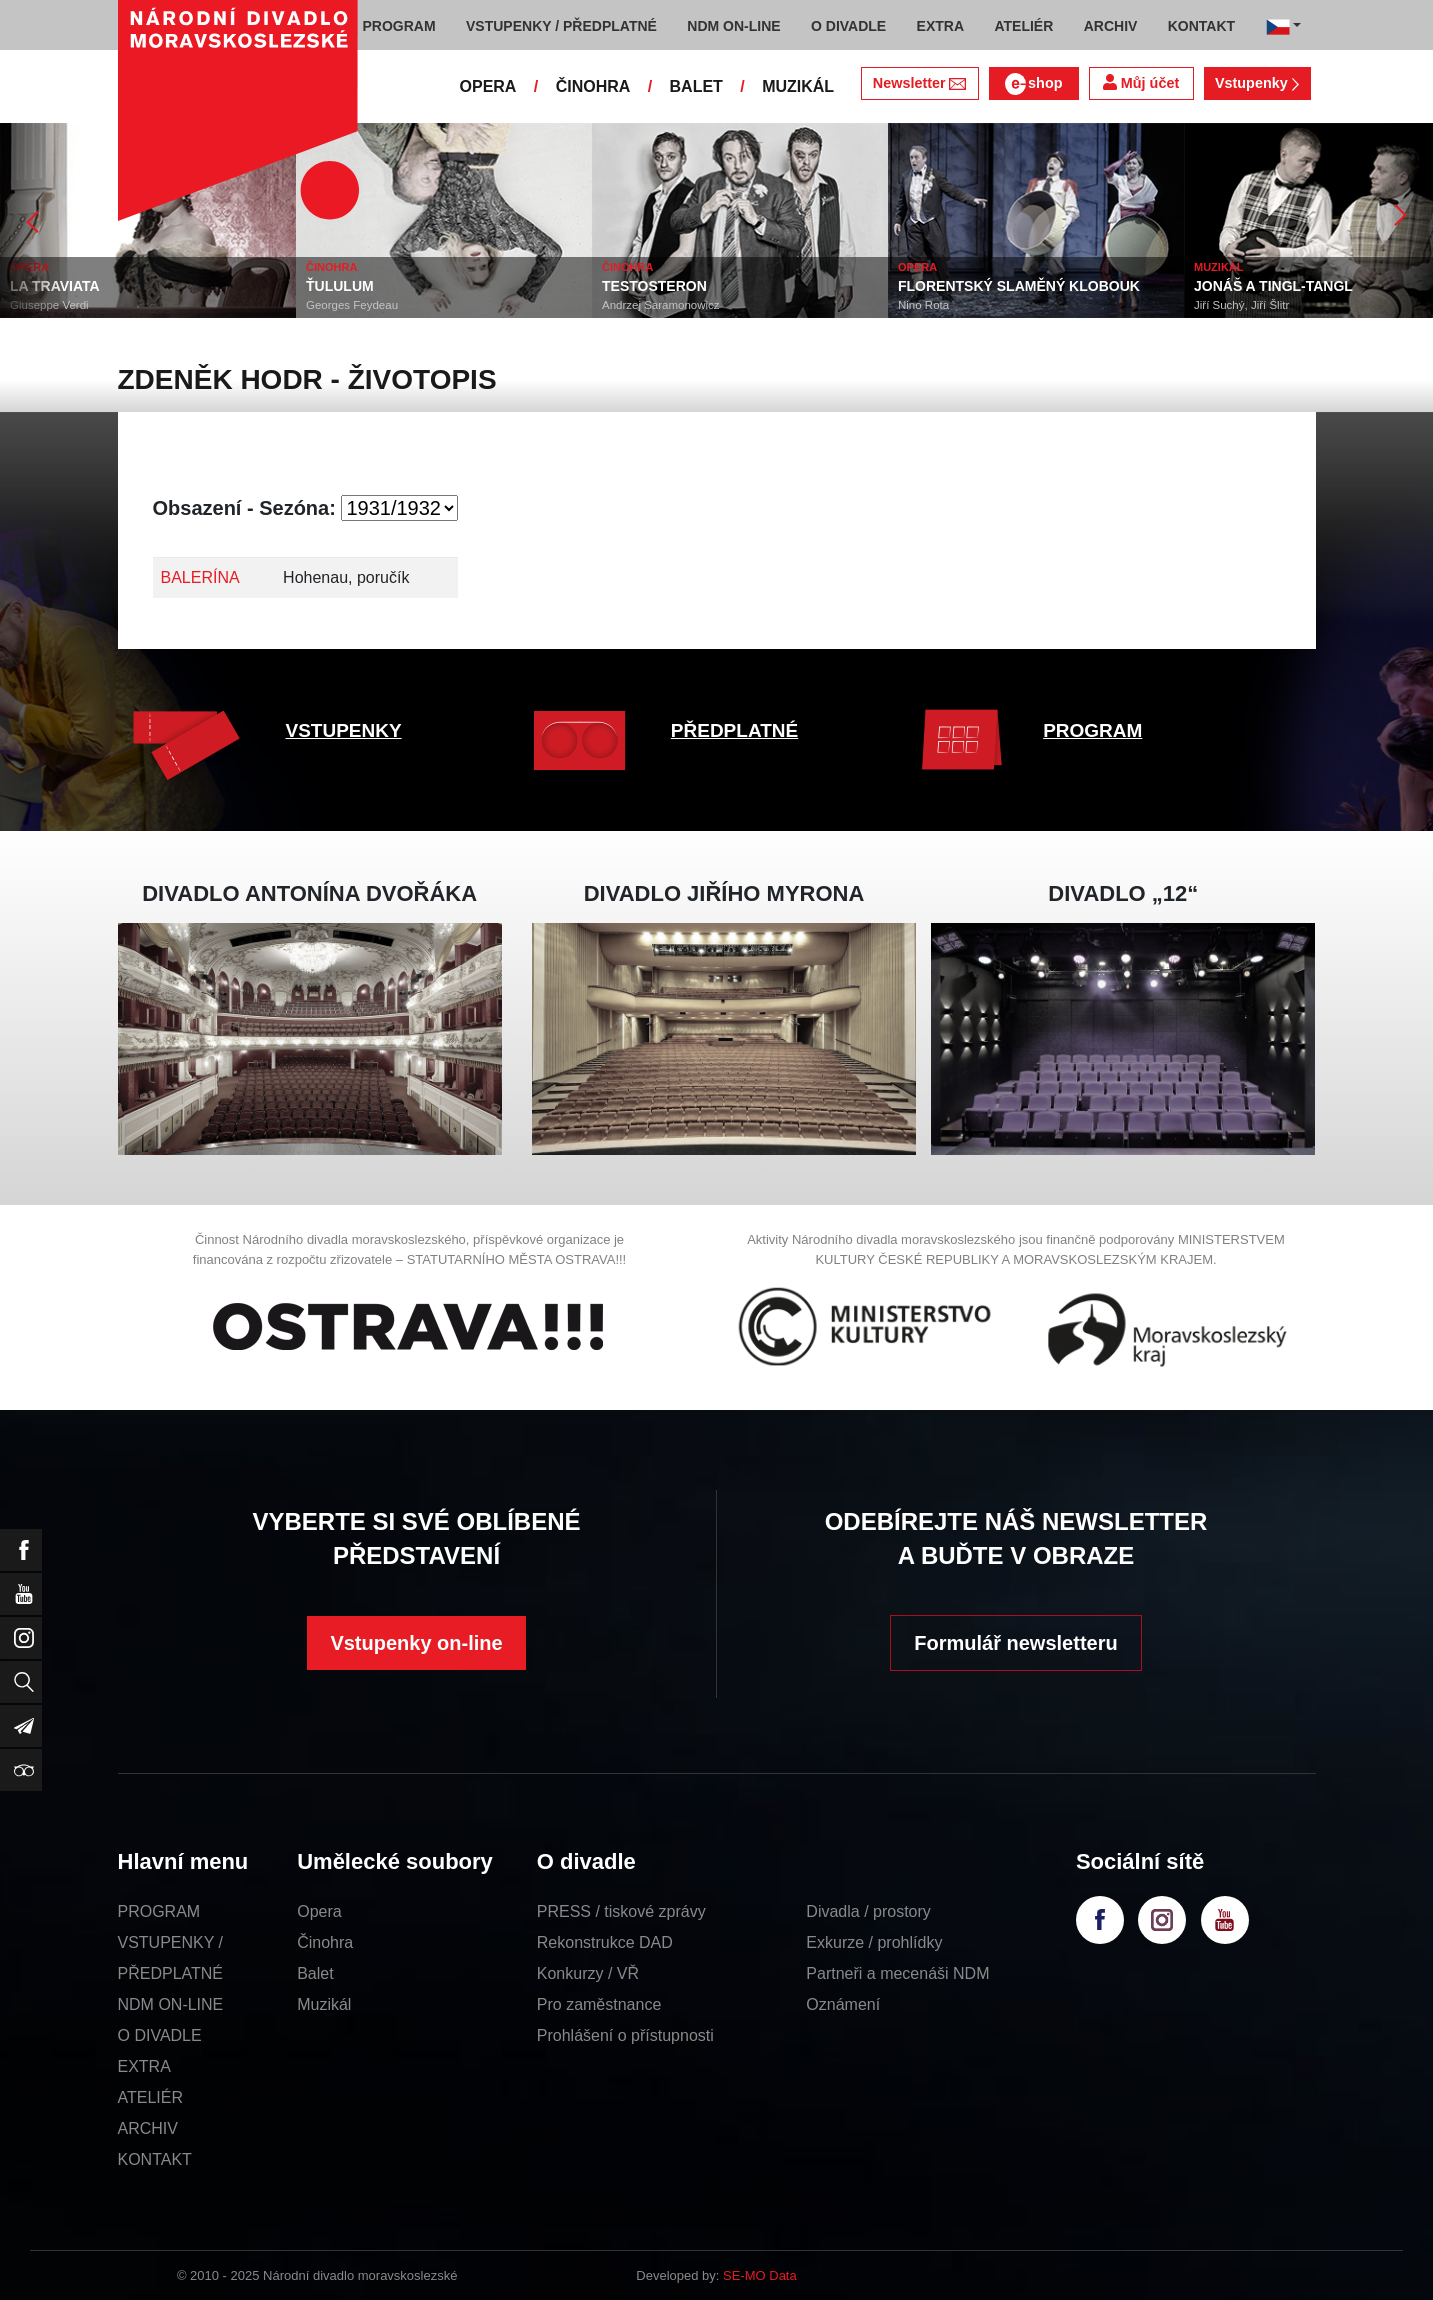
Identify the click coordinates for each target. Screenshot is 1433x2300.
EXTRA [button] (940, 26)
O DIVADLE (160, 2035)
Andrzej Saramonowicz (661, 305)
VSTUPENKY (344, 730)
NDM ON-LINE (171, 2004)
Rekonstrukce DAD (605, 1942)
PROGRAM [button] (399, 26)
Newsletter (919, 83)
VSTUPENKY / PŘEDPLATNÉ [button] (561, 26)
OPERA (488, 86)
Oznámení (843, 2004)
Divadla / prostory (868, 1911)
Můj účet (1141, 82)
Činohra (325, 1942)
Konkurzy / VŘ (588, 1973)
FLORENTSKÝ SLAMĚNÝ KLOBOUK (1019, 286)
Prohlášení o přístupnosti (625, 2035)
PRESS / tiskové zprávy (621, 1911)
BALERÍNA (200, 577)
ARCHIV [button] (1111, 26)
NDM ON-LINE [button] (733, 26)
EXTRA (144, 2066)
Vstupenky (1257, 83)
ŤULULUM (340, 286)
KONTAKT (155, 2159)
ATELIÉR (151, 2097)
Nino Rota (923, 305)
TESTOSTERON (654, 286)
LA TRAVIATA (55, 286)
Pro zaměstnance (599, 2004)
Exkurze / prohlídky (874, 1942)
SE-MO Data (760, 2275)
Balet (315, 1973)
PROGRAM (1092, 730)
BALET (696, 86)
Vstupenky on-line (416, 1643)
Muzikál (324, 2004)
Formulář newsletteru (1015, 1643)
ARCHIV (148, 2128)
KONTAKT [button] (1201, 26)
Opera (319, 1911)
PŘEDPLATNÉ (734, 730)
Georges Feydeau (352, 305)
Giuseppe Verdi (49, 305)
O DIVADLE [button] (848, 26)
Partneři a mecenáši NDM (897, 1973)
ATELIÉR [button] (1023, 26)
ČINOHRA (593, 86)
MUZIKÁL (798, 86)
